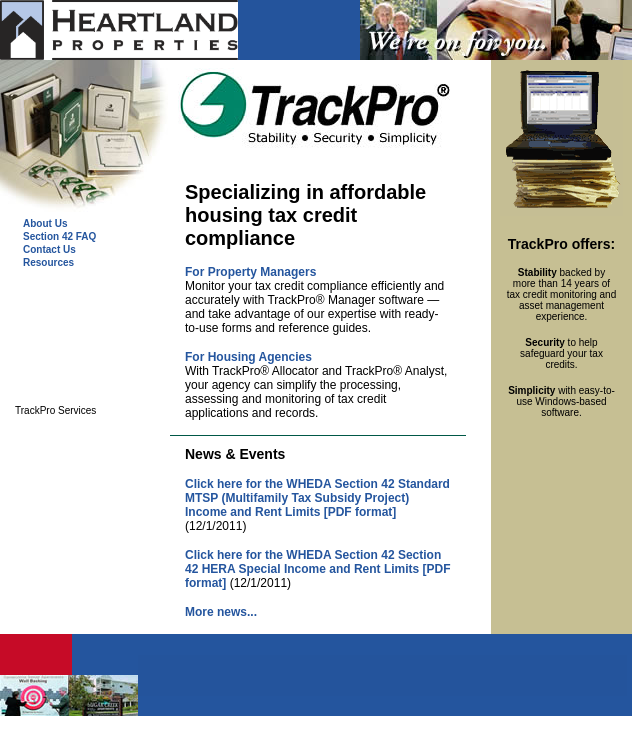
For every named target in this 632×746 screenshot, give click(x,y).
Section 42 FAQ (59, 236)
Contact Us (49, 249)
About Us (45, 223)
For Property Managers (250, 272)
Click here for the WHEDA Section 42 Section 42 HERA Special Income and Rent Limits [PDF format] (318, 569)
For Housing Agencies (248, 357)
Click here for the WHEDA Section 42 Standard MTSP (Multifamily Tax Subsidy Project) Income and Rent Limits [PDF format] (317, 498)
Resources (48, 262)
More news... (221, 612)
